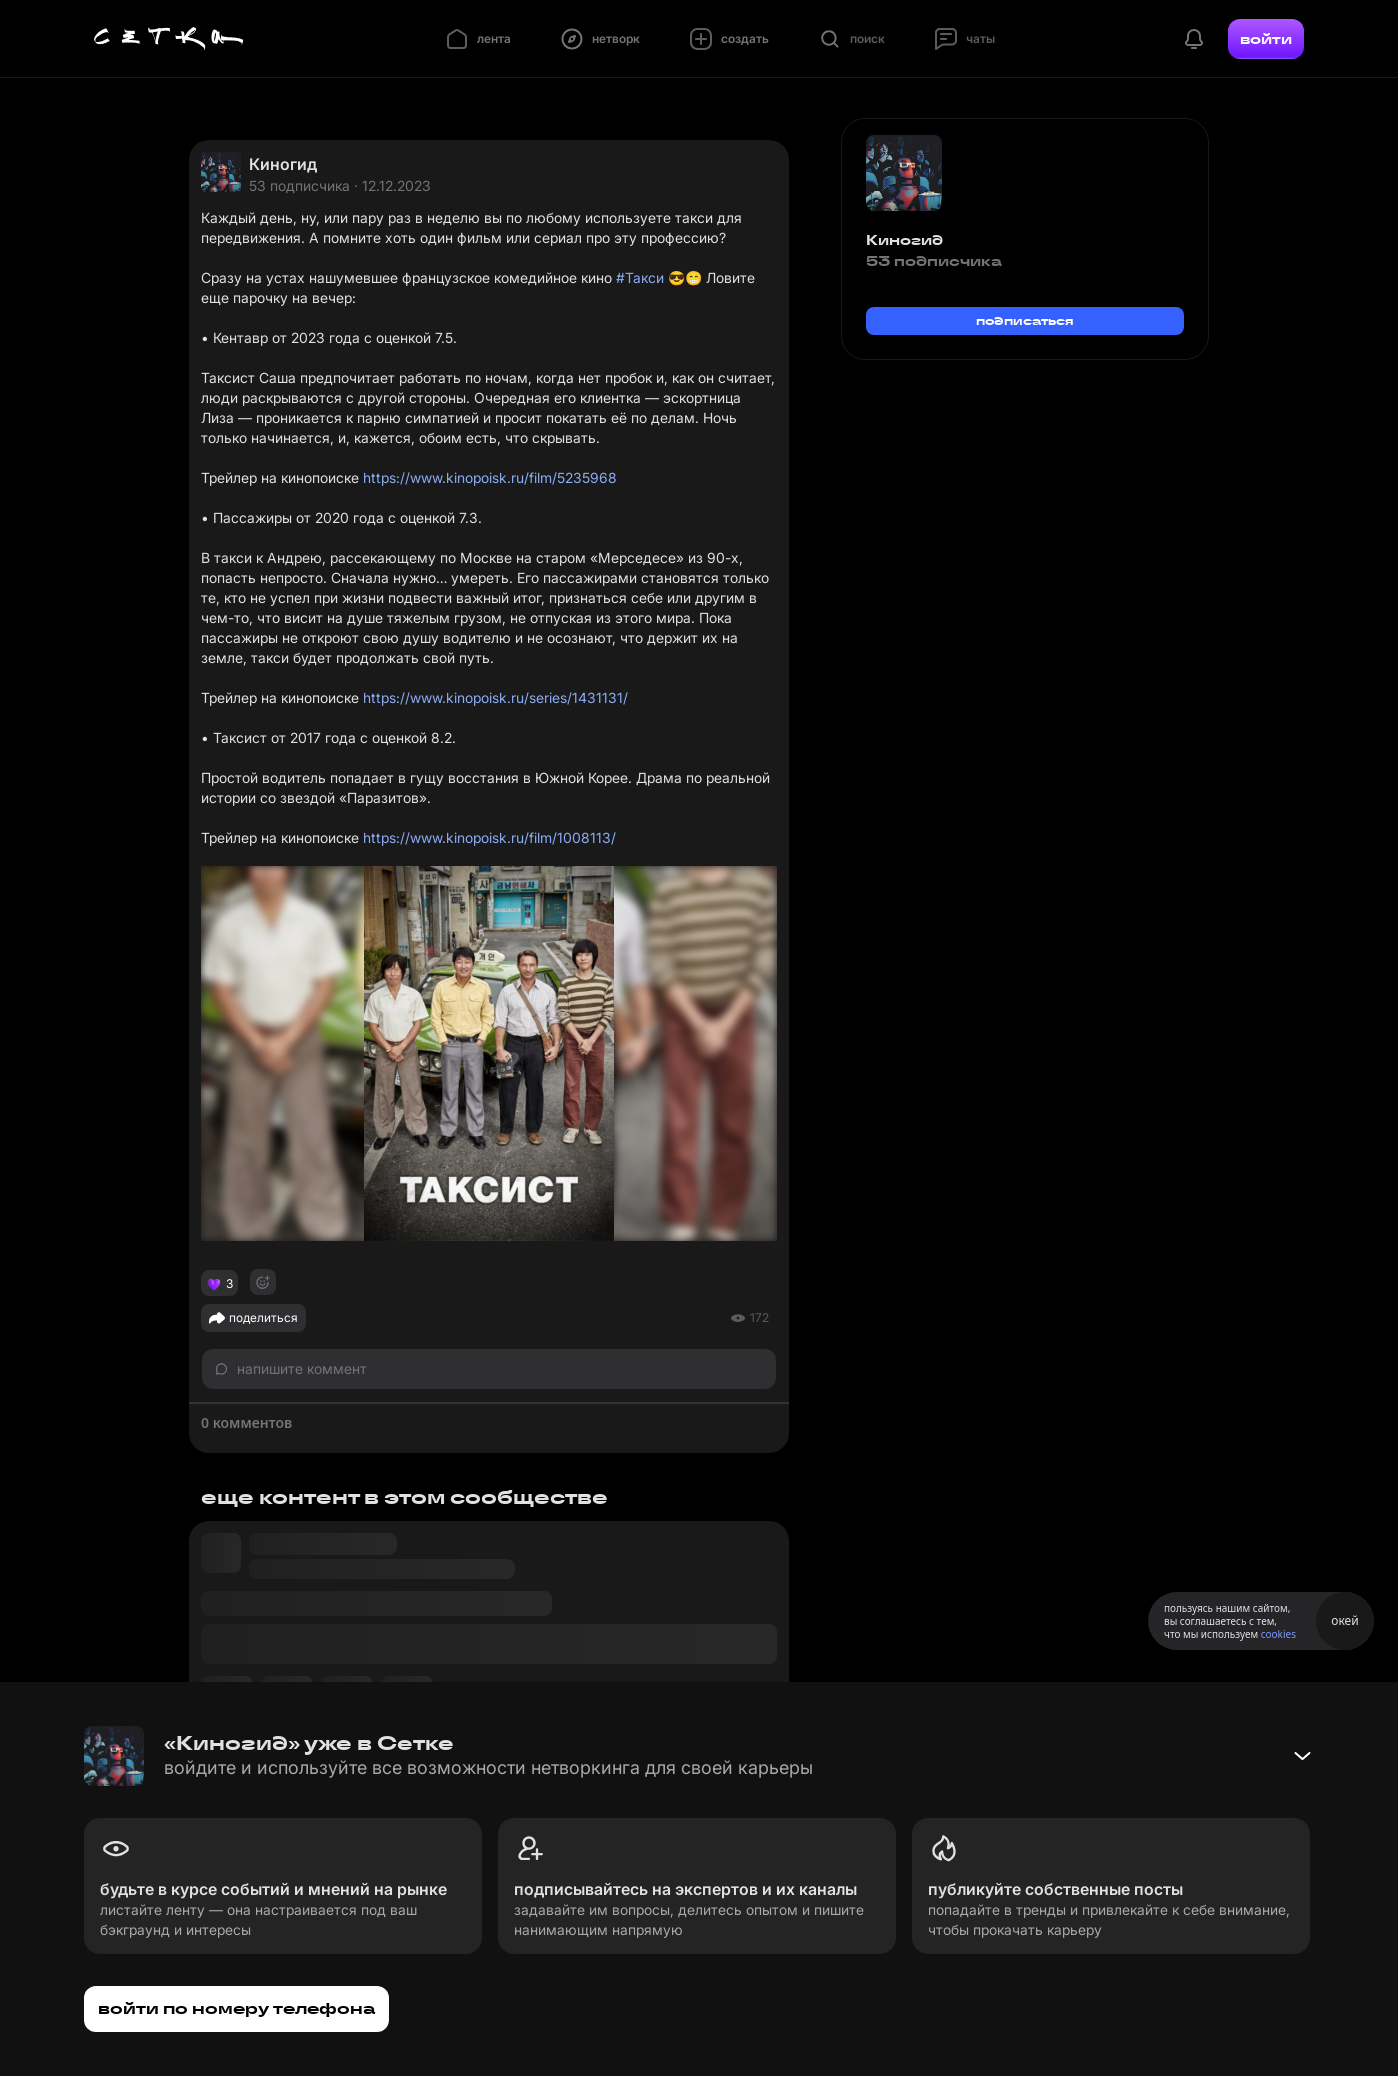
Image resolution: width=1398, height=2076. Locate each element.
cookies (1278, 1634)
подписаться (1025, 320)
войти (1266, 39)
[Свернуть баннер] (1302, 1756)
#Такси (640, 277)
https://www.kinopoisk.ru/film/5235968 (490, 477)
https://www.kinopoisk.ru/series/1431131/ (495, 697)
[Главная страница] (169, 39)
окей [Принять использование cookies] (1344, 1620)
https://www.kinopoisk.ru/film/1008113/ (489, 837)
